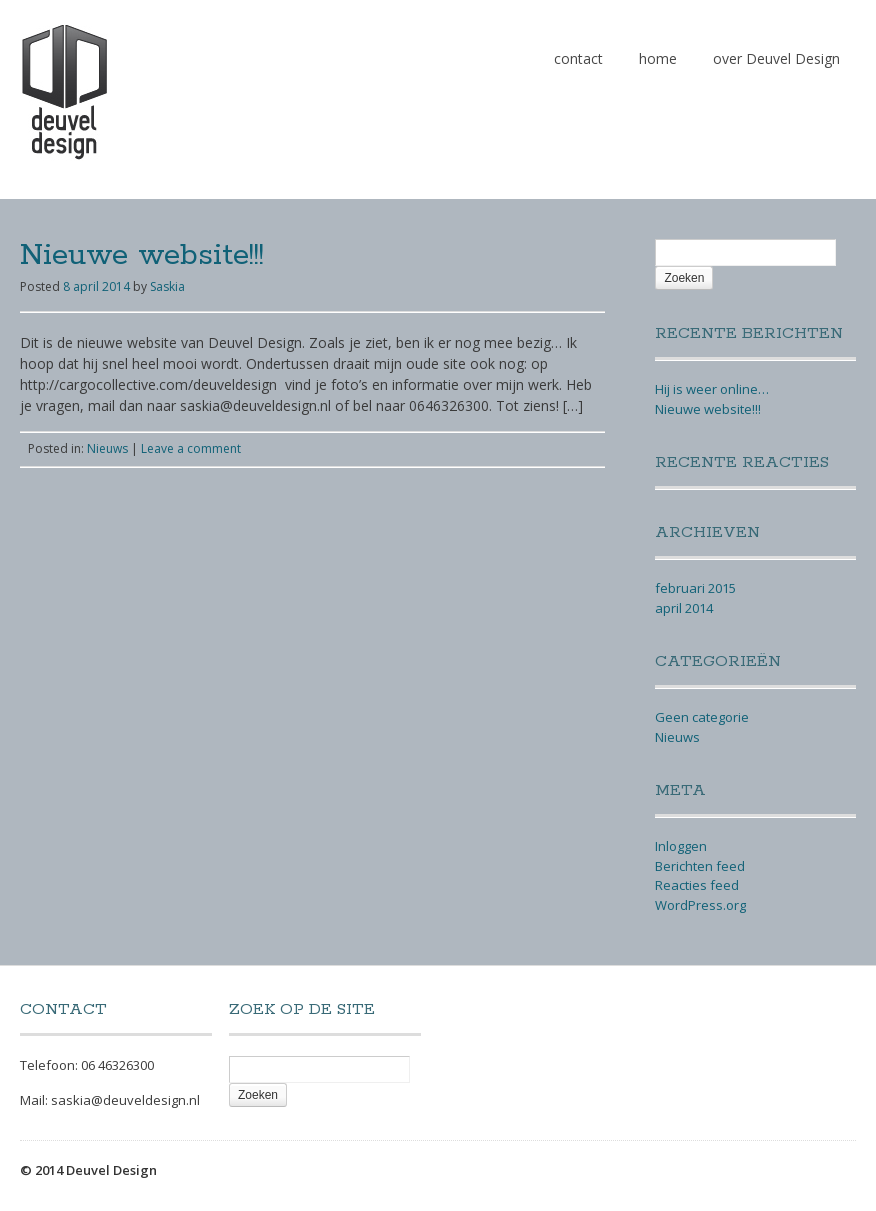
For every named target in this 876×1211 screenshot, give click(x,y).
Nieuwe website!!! (142, 255)
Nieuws (107, 448)
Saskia (167, 286)
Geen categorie (702, 717)
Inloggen (681, 846)
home (658, 58)
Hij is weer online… (712, 389)
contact (578, 58)
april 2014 (684, 608)
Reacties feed (697, 885)
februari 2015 (695, 588)
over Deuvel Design (776, 58)
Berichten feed (700, 866)
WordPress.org (700, 905)
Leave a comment (191, 448)
